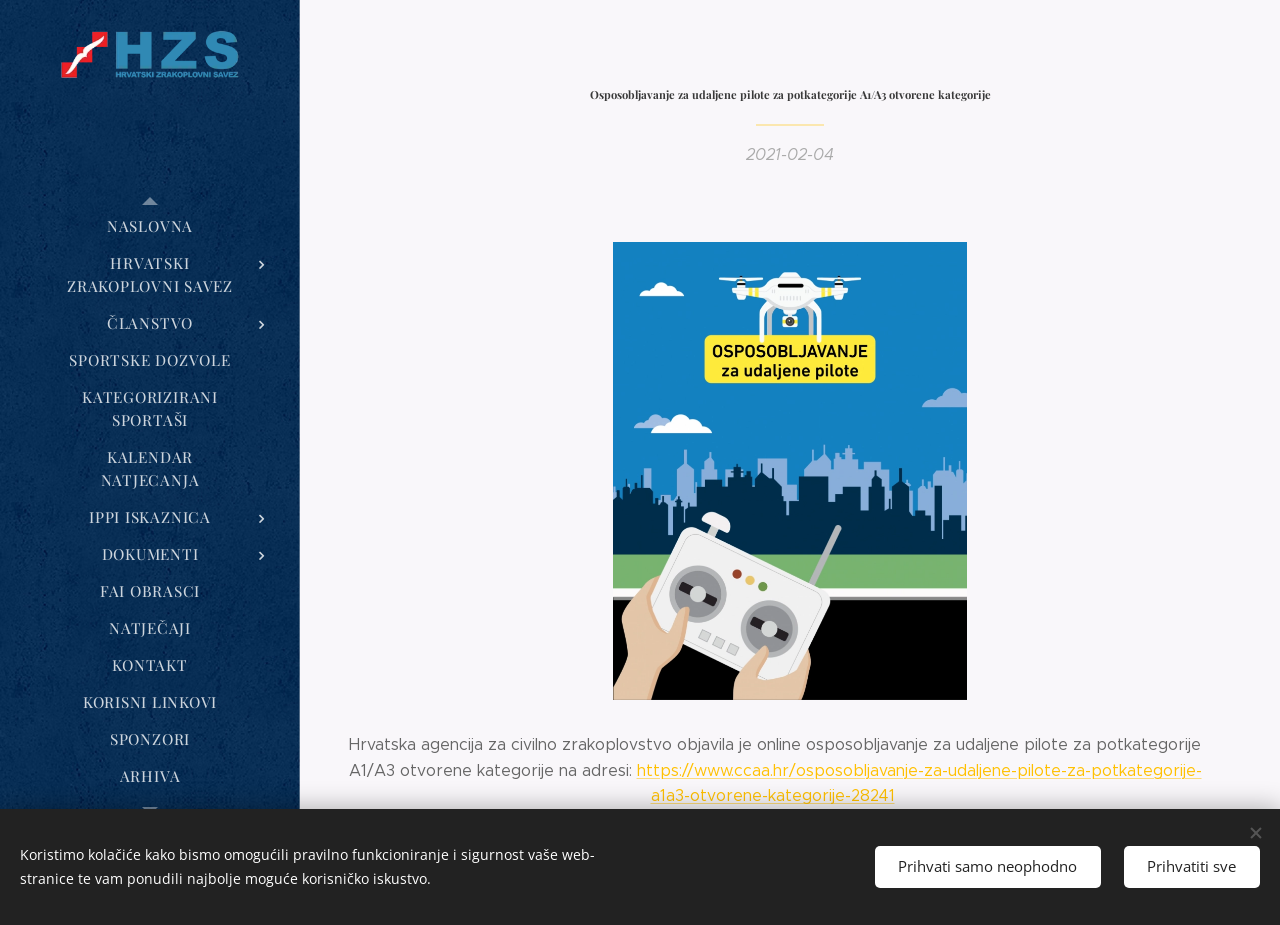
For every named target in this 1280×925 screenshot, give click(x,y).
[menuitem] (150, 226)
